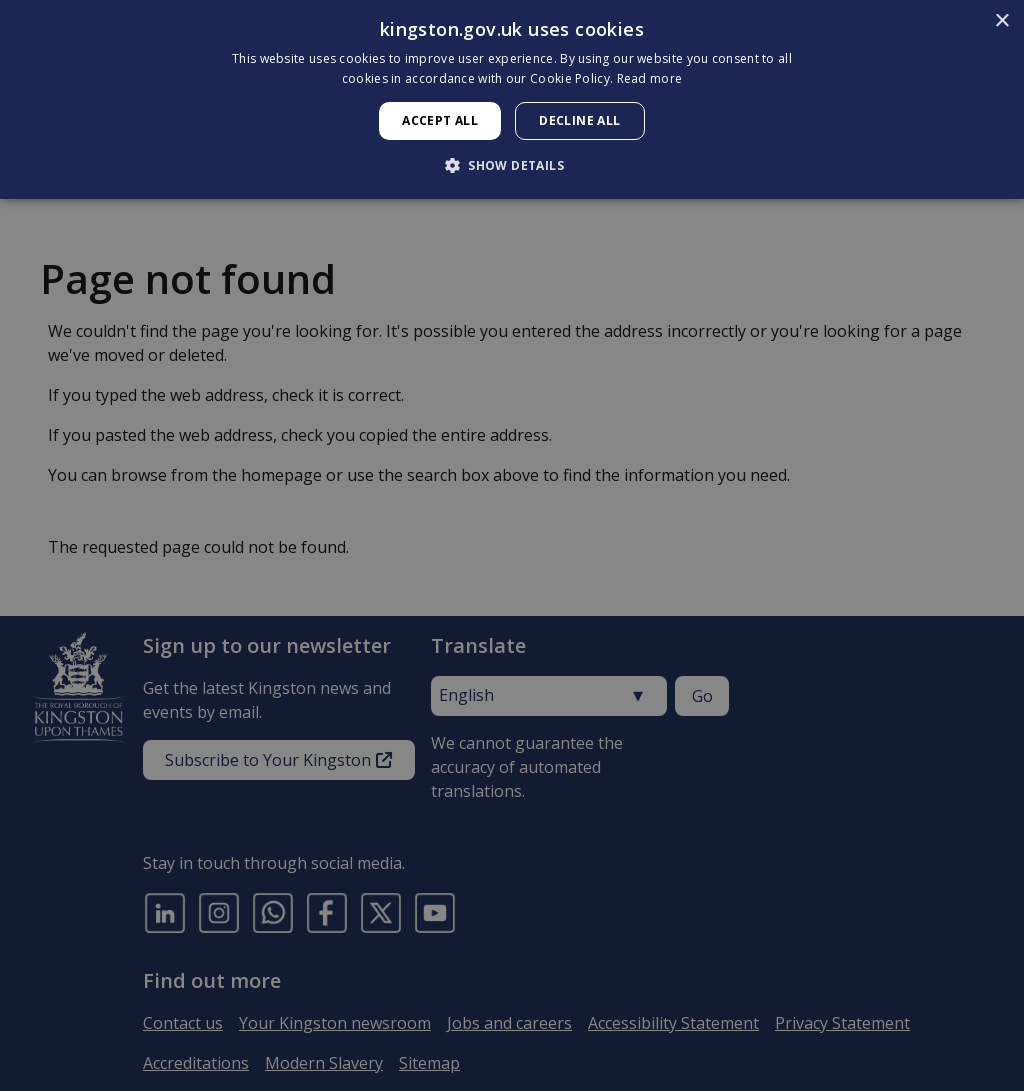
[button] (512, 165)
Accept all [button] (440, 120)
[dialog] (512, 99)
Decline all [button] (579, 120)
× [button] (1001, 21)
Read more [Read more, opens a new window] (650, 78)
